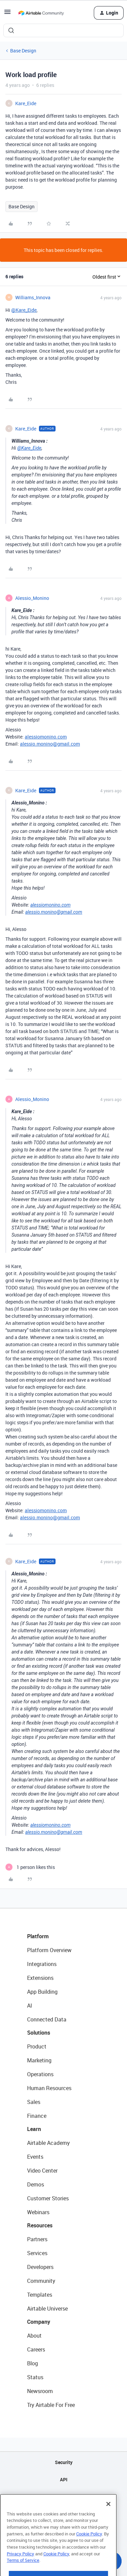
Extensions (40, 1978)
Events (35, 2156)
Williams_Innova (32, 297)
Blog (32, 2363)
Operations (40, 2074)
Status (35, 2377)
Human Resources (49, 2088)
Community (41, 2281)
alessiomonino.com (46, 736)
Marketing (39, 2060)
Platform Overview (49, 1950)
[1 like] (30, 1867)
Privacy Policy (20, 2567)
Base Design (23, 50)
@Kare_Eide (24, 310)
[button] (7, 14)
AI (29, 2005)
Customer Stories (48, 2198)
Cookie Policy (89, 2547)
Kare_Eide (25, 103)
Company (38, 2321)
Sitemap (63, 2496)
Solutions (38, 2032)
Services (37, 2253)
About (34, 2335)
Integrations (42, 1964)
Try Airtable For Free (51, 2405)
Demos (35, 2184)
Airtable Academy (48, 2143)
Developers (40, 2267)
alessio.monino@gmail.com (50, 744)
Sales (33, 2102)
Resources (39, 2225)
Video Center (42, 2170)
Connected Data (46, 2019)
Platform (38, 1936)
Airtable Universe (47, 2308)
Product (36, 2046)
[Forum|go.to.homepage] (41, 12)
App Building (42, 1991)
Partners (37, 2239)
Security (63, 2462)
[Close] (108, 2517)
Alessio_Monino (32, 598)
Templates (39, 2294)
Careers (36, 2349)
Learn (34, 2129)
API (63, 2479)
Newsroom (40, 2391)
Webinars (38, 2212)
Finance (36, 2116)
